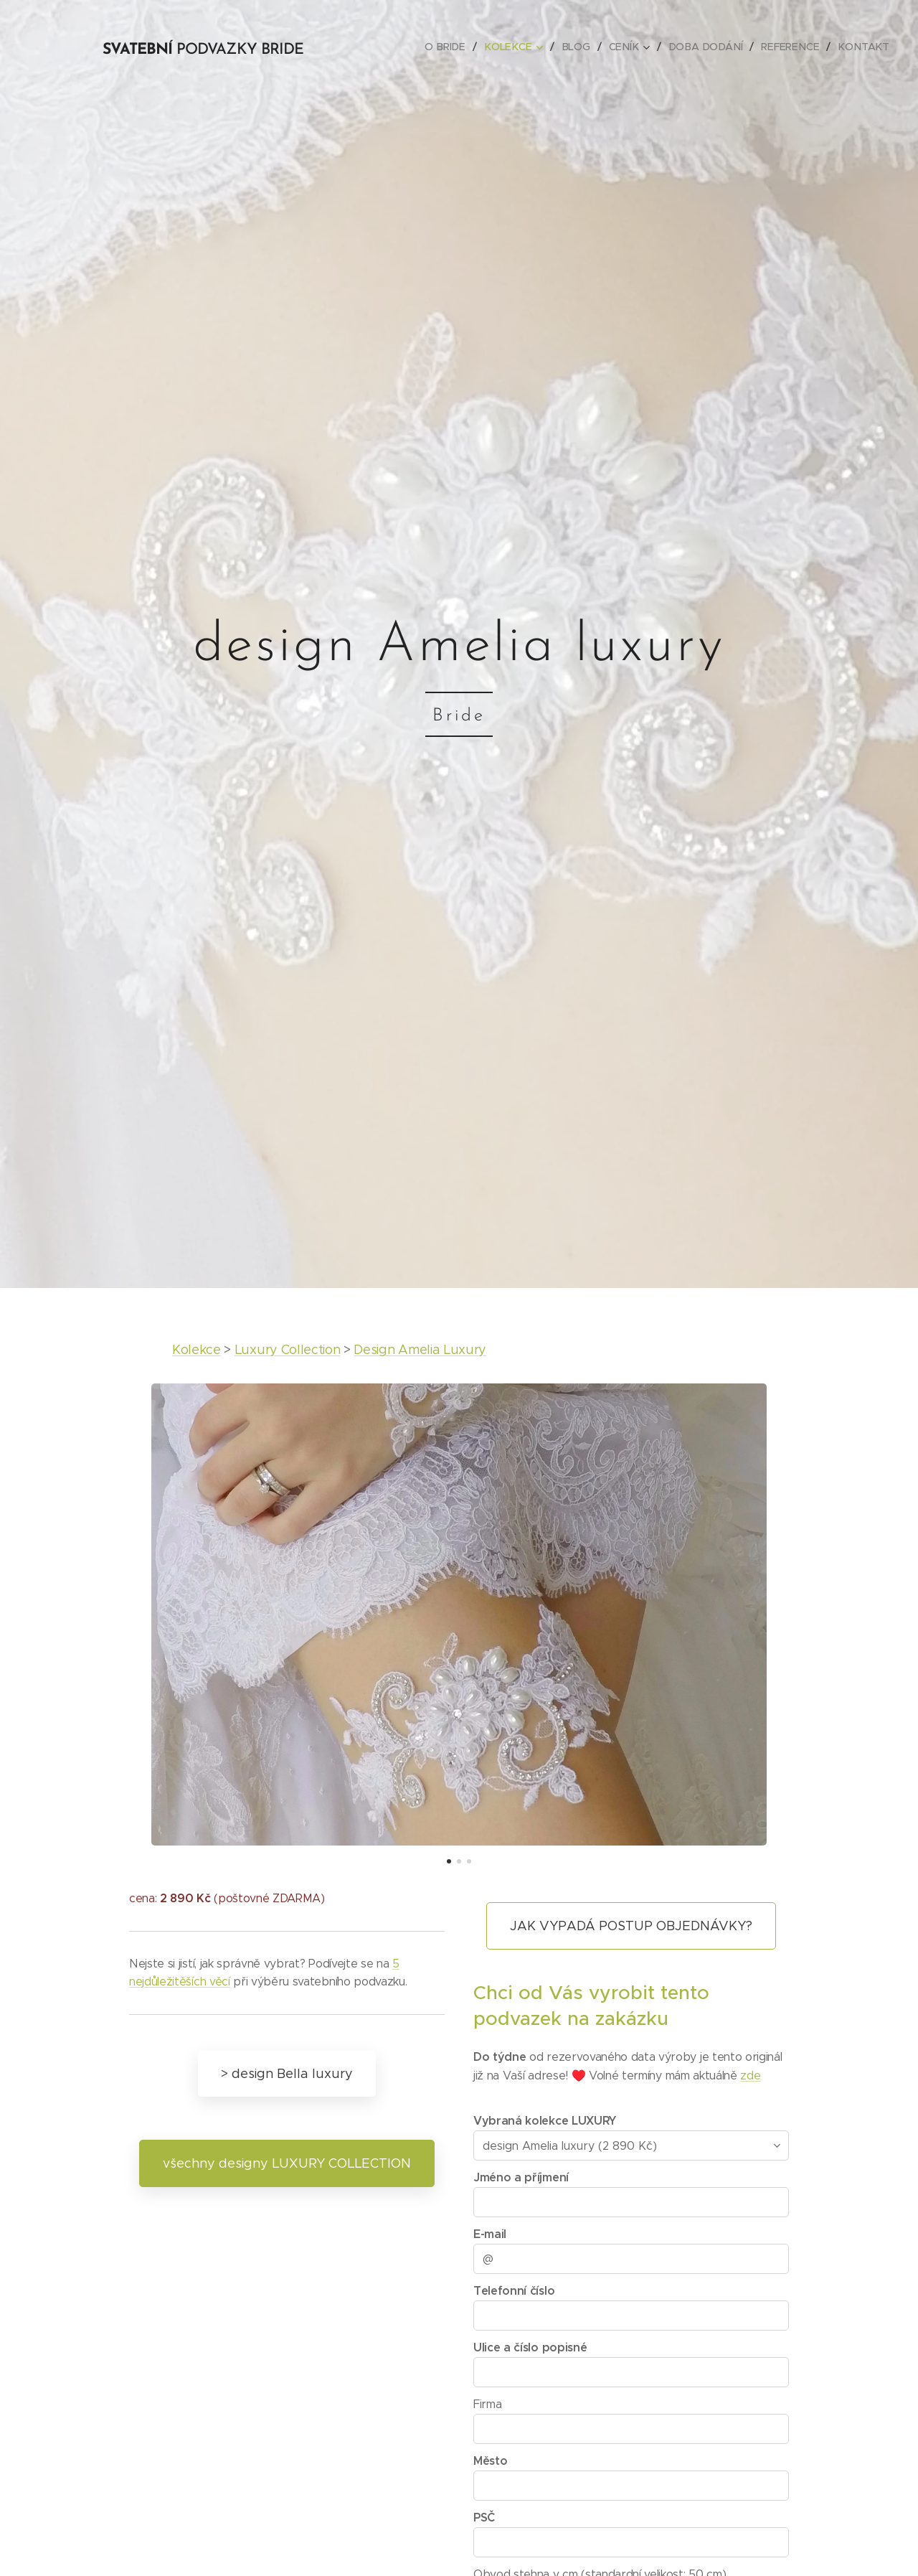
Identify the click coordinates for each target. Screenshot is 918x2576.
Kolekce (196, 1350)
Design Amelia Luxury (420, 1350)
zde (750, 2075)
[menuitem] (459, 47)
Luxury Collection (288, 1350)
